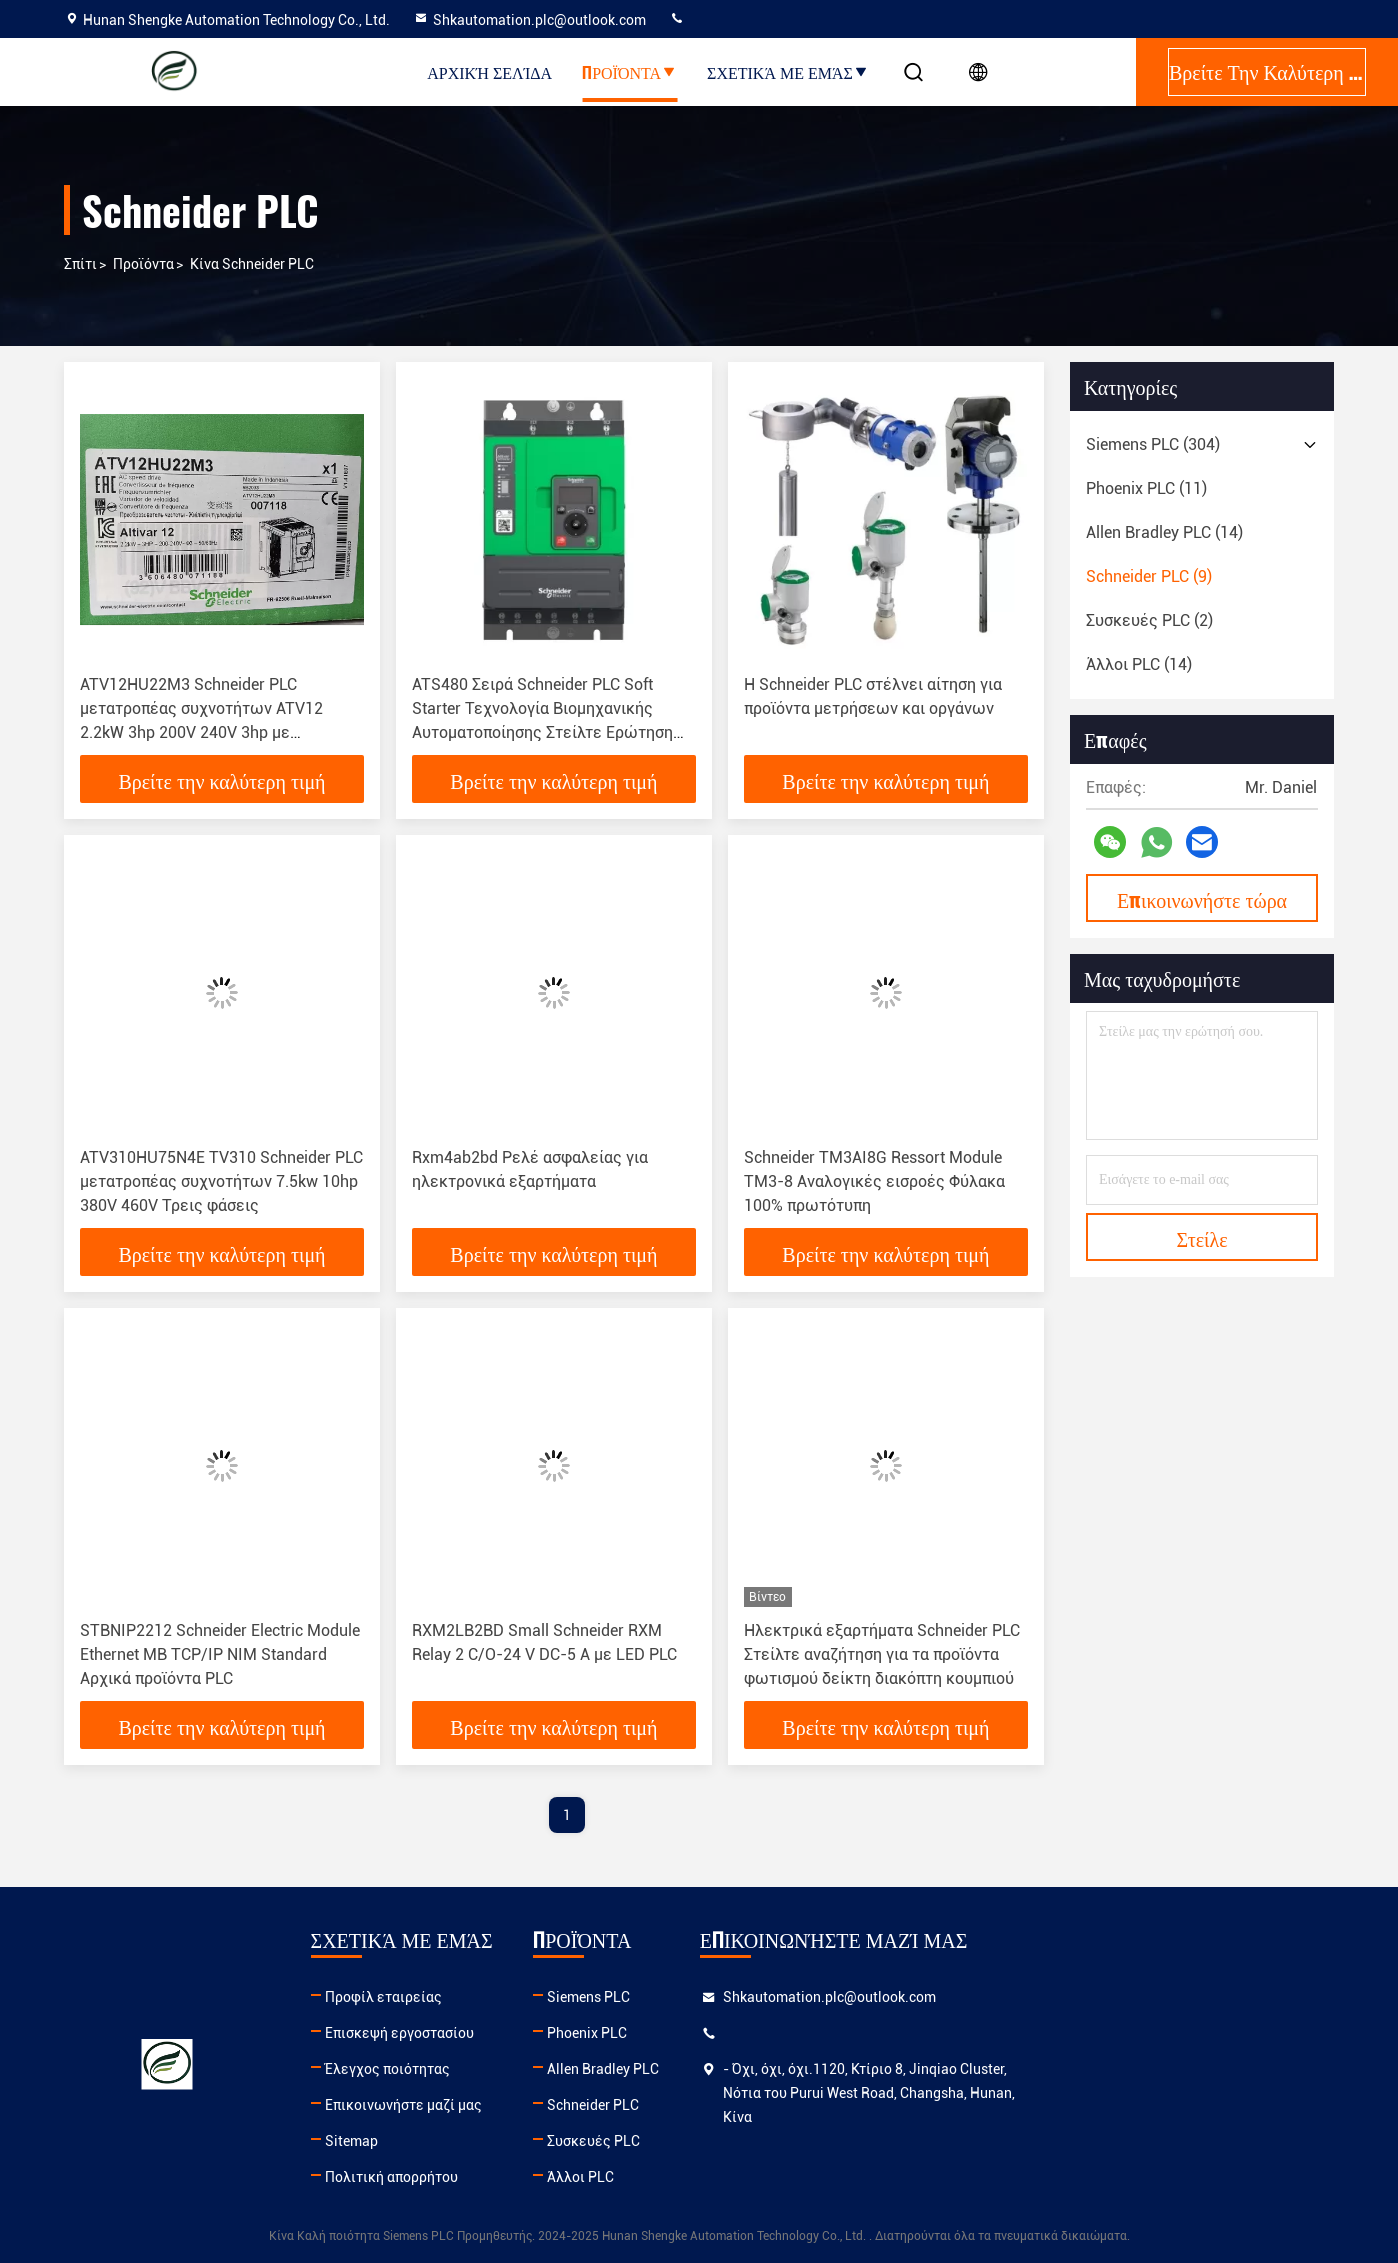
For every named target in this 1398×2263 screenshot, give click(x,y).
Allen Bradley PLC (801, 2069)
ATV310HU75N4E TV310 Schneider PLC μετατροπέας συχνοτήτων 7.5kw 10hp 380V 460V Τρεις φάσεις (221, 1181)
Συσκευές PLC (791, 2141)
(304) (1153, 444)
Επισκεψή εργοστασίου (497, 2033)
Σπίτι (80, 264)
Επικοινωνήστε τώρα (1202, 899)
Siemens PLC (786, 1997)
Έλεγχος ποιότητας (485, 2069)
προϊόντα (143, 264)
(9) (1149, 576)
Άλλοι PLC (778, 2177)
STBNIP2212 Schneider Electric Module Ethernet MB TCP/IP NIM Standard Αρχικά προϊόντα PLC (220, 1654)
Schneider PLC (791, 2105)
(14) (1164, 532)
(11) (1146, 488)
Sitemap (449, 2141)
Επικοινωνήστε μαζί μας (501, 2105)
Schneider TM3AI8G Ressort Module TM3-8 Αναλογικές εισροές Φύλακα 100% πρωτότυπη (874, 1181)
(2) (1149, 620)
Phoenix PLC (785, 2033)
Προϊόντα (629, 72)
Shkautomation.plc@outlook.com (529, 20)
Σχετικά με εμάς (788, 72)
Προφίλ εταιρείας (481, 1997)
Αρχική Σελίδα (489, 72)
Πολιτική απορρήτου (489, 2177)
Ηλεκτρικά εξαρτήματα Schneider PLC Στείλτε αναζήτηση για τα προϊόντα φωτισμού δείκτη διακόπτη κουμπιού (882, 1654)
